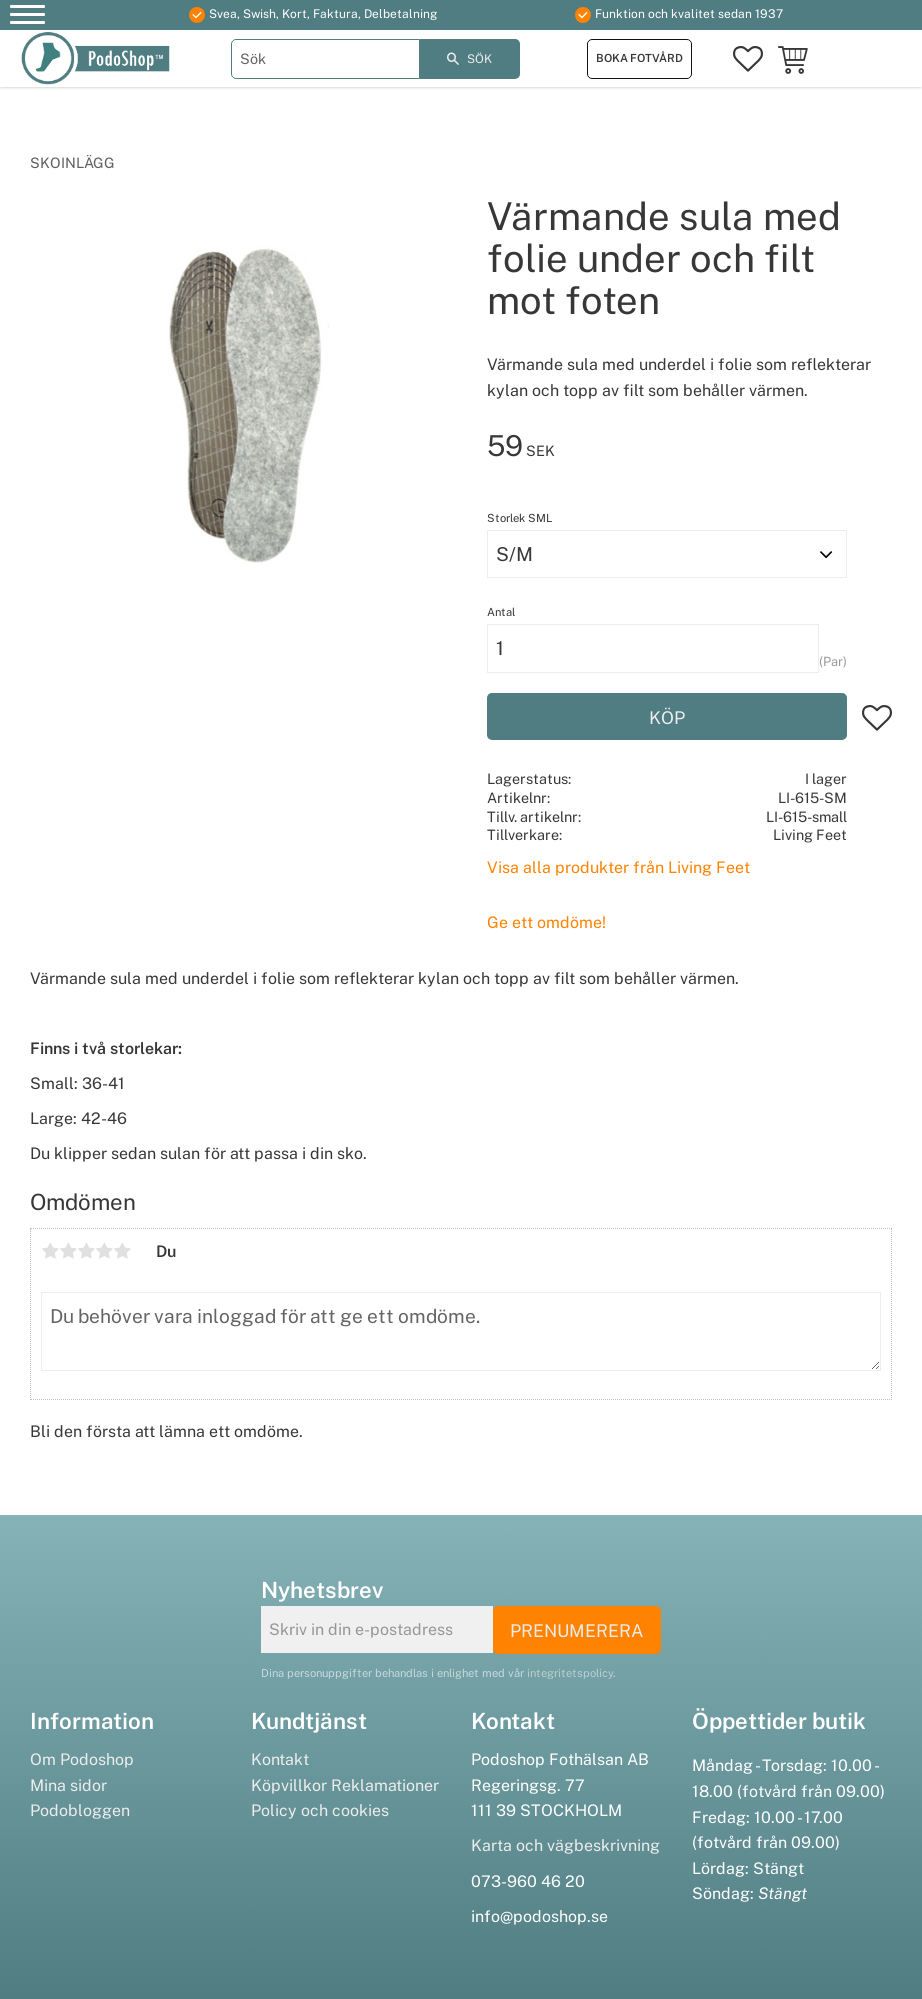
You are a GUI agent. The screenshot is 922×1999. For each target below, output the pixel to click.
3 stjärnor (86, 1251)
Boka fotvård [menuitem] (639, 58)
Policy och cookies (320, 1810)
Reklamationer (385, 1785)
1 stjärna (50, 1251)
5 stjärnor (122, 1251)
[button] (27, 17)
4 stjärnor (104, 1251)
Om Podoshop (82, 1759)
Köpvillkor (289, 1785)
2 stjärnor (68, 1251)
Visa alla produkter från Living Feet (618, 867)
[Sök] (470, 59)
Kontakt (280, 1759)
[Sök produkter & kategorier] (325, 59)
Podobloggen (80, 1810)
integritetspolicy (570, 1673)
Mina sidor (68, 1785)
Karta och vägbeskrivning (565, 1845)
